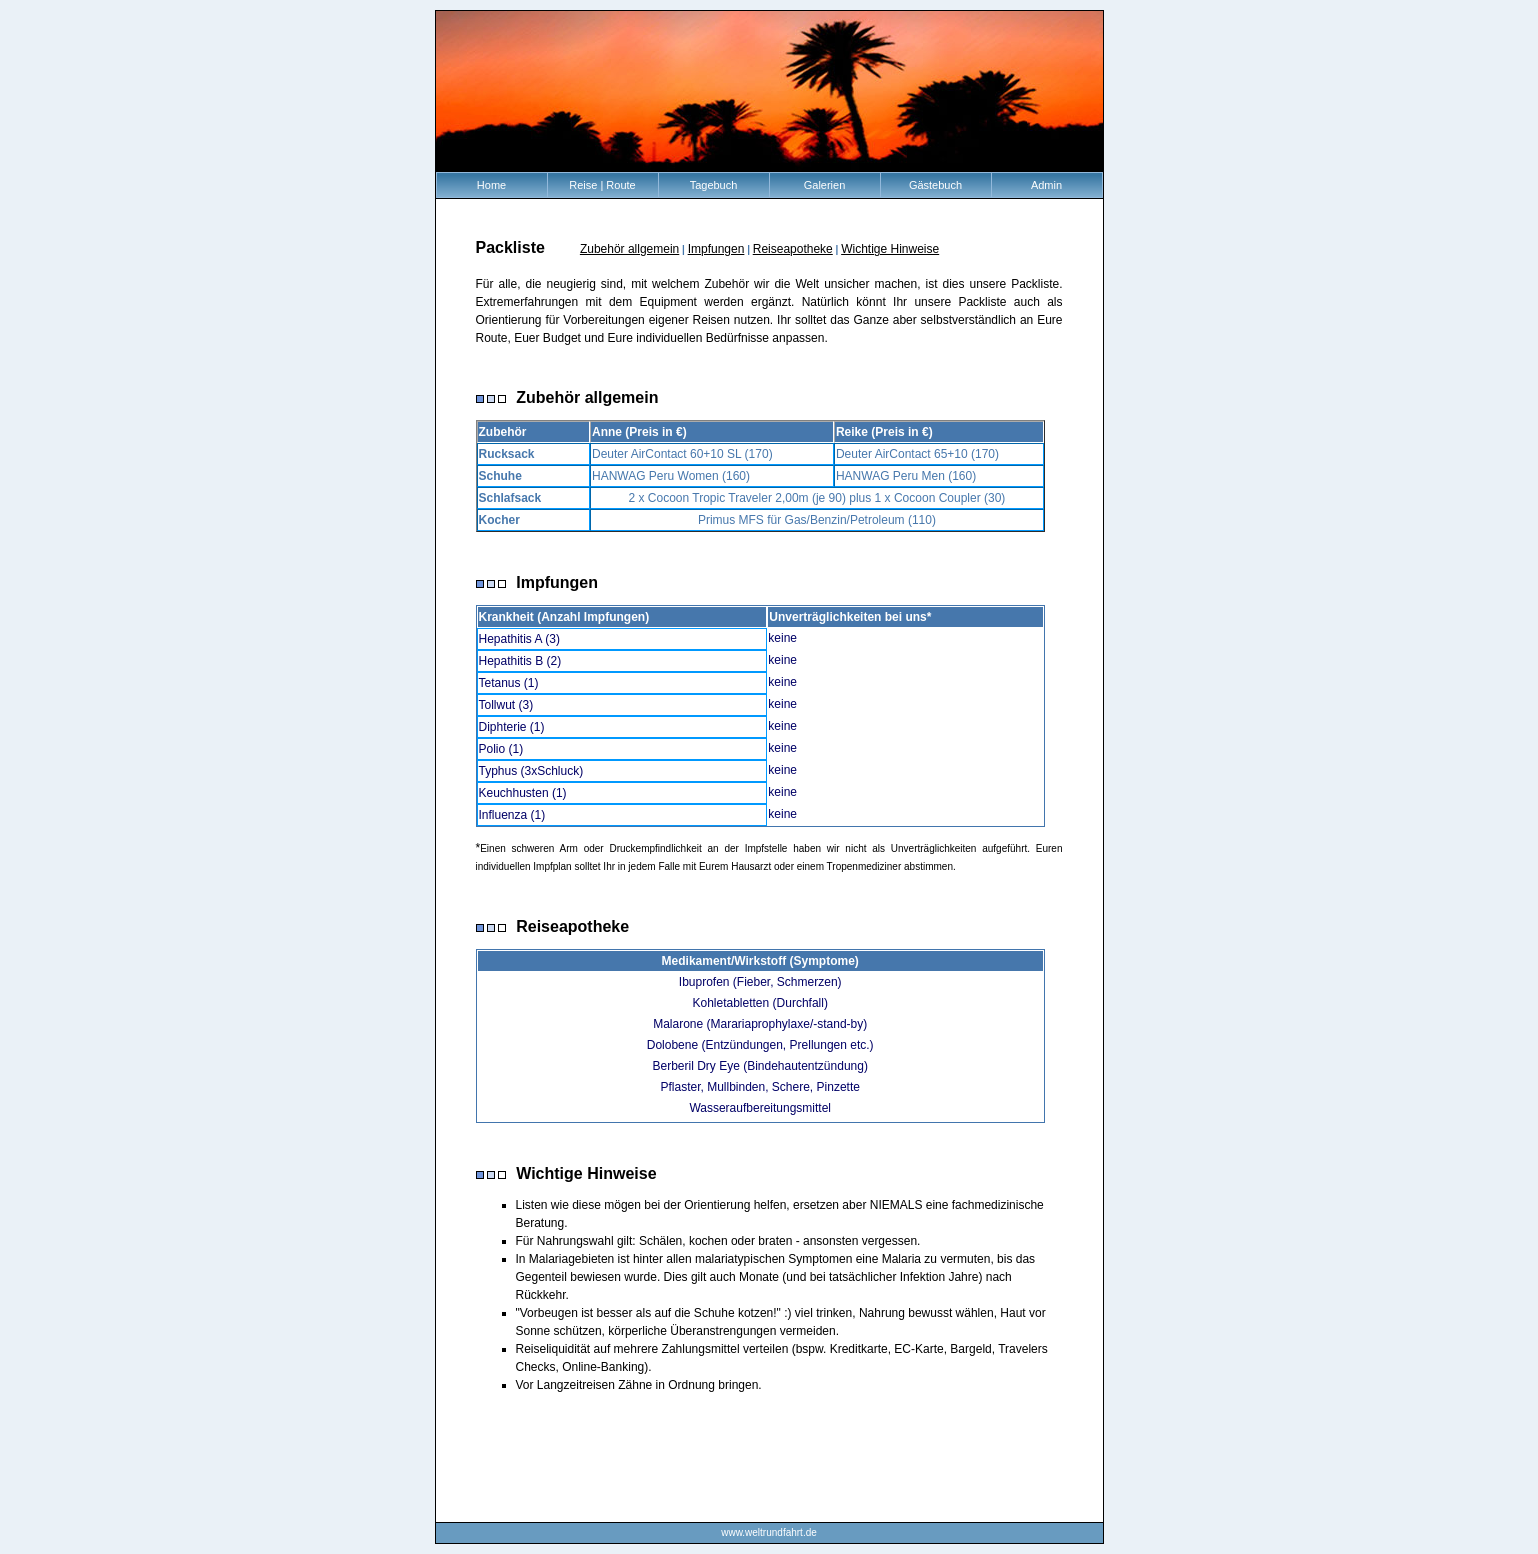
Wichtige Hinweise (890, 249)
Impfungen (716, 249)
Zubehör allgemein (629, 249)
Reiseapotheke (793, 249)
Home (491, 185)
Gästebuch (935, 185)
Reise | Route (602, 185)
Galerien (825, 185)
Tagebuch (714, 185)
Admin (1046, 185)
